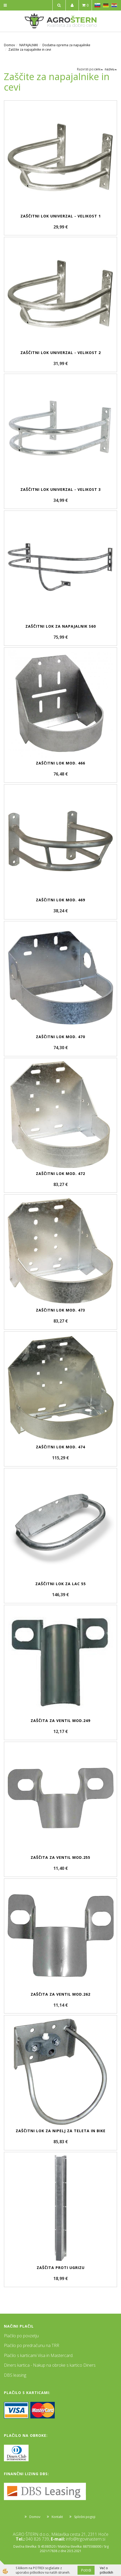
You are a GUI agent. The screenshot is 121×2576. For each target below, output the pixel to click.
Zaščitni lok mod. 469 (60, 899)
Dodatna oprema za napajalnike (66, 45)
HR (114, 5)
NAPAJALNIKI (28, 45)
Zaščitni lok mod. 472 (60, 1173)
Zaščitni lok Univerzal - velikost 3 (60, 489)
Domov (9, 45)
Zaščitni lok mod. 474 (60, 1446)
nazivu (111, 69)
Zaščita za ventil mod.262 (60, 1994)
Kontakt (57, 2517)
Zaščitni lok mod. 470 (60, 1036)
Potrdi (86, 2570)
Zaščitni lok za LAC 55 (60, 1583)
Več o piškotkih (106, 2570)
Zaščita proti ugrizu (61, 2267)
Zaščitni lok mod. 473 (60, 1310)
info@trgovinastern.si (85, 2539)
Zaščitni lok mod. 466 (60, 763)
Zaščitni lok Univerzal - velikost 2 (60, 352)
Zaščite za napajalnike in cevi (29, 49)
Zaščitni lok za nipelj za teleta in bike (61, 2130)
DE (106, 5)
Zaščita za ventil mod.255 (60, 1857)
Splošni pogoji (84, 2517)
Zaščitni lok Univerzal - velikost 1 (60, 216)
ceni (98, 69)
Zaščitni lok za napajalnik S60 (60, 626)
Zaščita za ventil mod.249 (60, 1720)
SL (97, 5)
